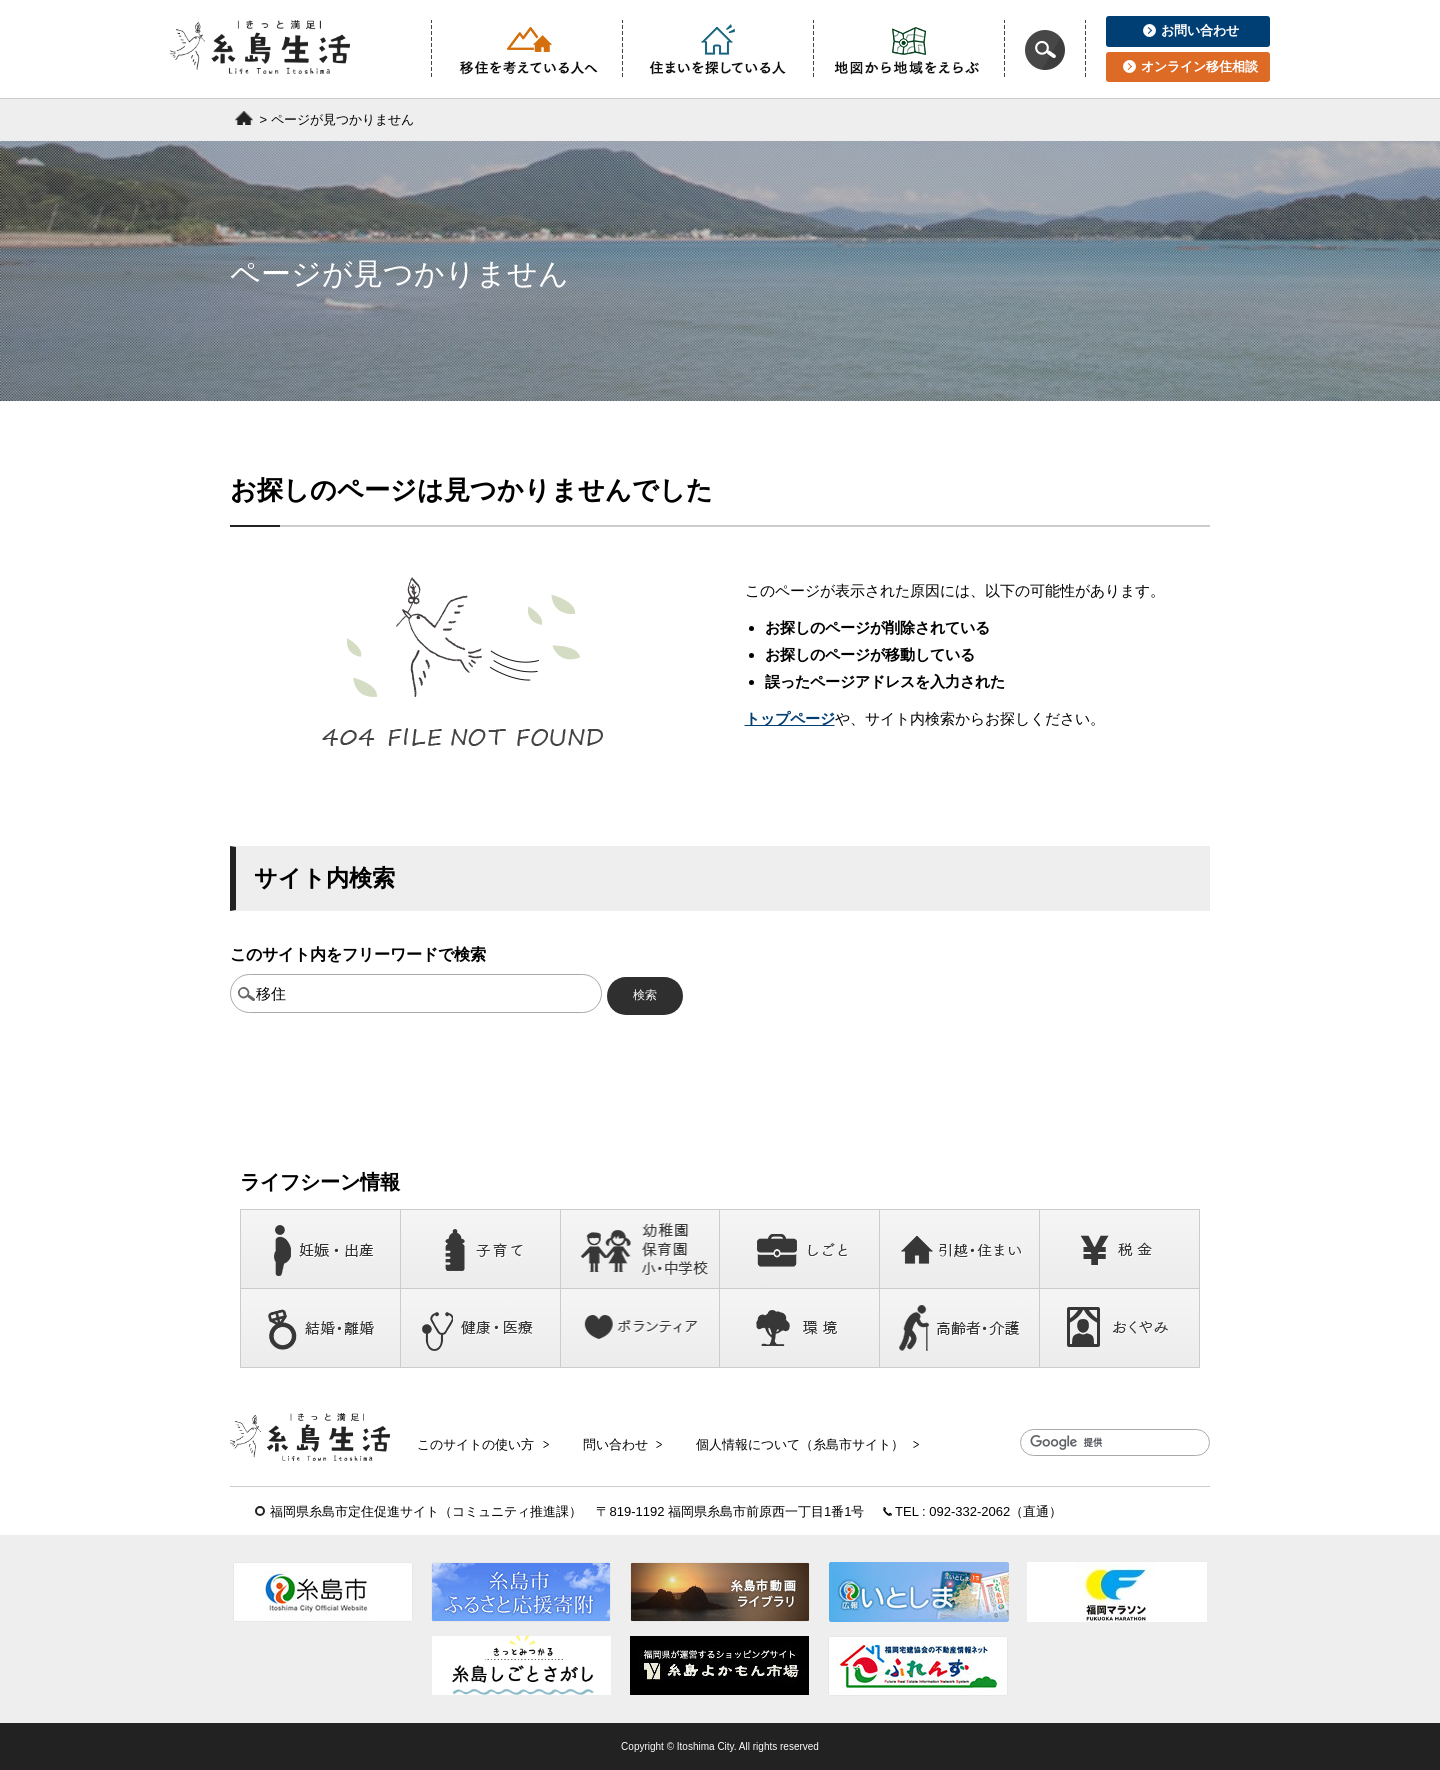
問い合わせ (620, 1443)
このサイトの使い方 (482, 1443)
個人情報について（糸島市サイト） (803, 1443)
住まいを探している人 (718, 49)
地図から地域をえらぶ (909, 49)
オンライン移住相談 (1190, 66)
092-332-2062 (969, 1511)
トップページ (790, 718)
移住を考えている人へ (527, 49)
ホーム (244, 118)
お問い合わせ (1191, 30)
